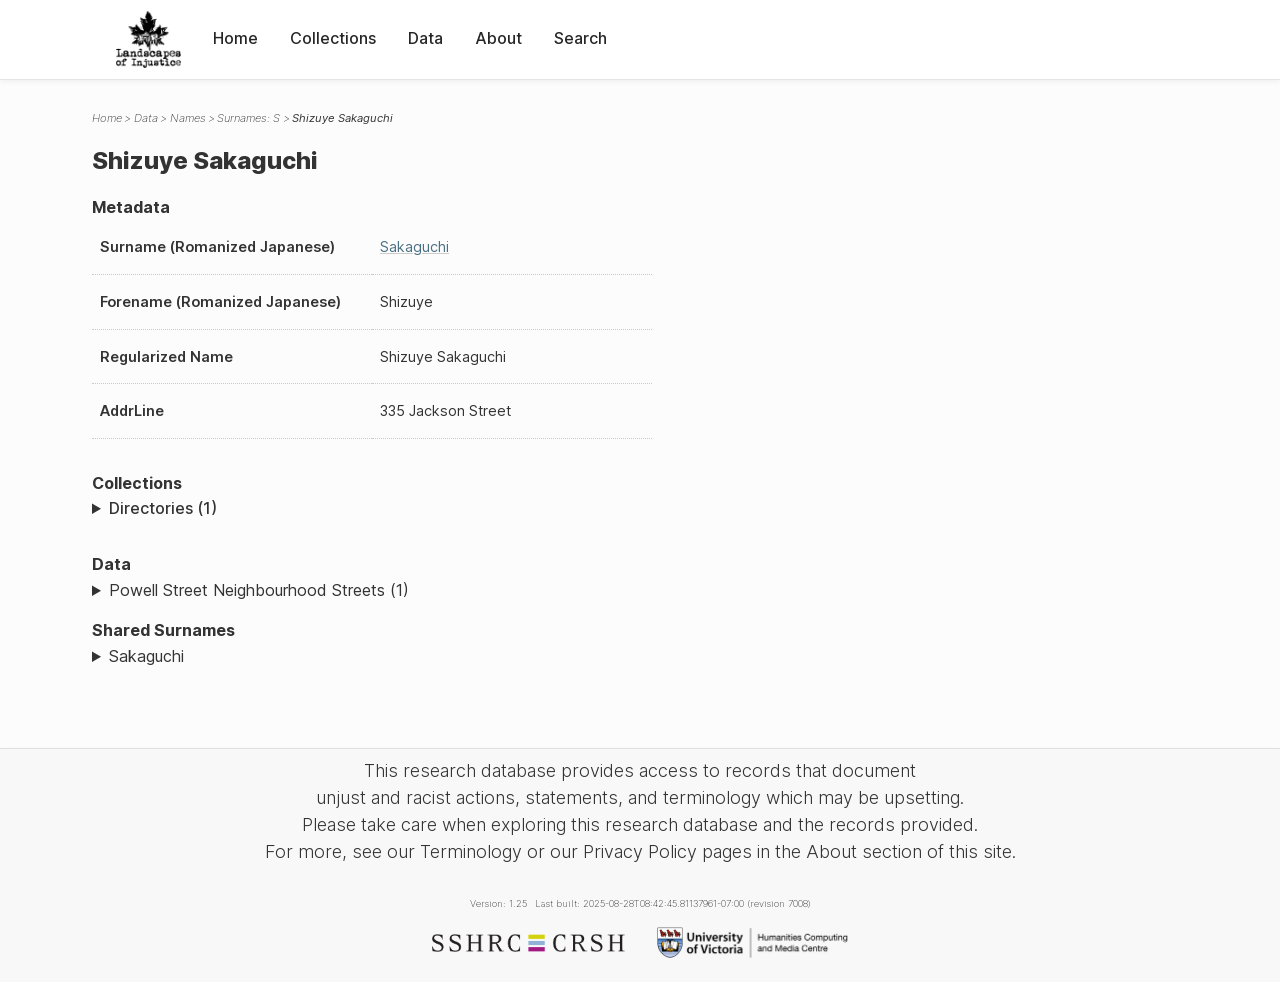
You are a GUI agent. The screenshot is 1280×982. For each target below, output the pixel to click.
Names (188, 118)
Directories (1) (163, 508)
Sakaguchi (414, 246)
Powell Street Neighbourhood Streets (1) (259, 590)
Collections (333, 38)
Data (425, 38)
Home (235, 38)
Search (580, 38)
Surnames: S (248, 118)
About (498, 38)
